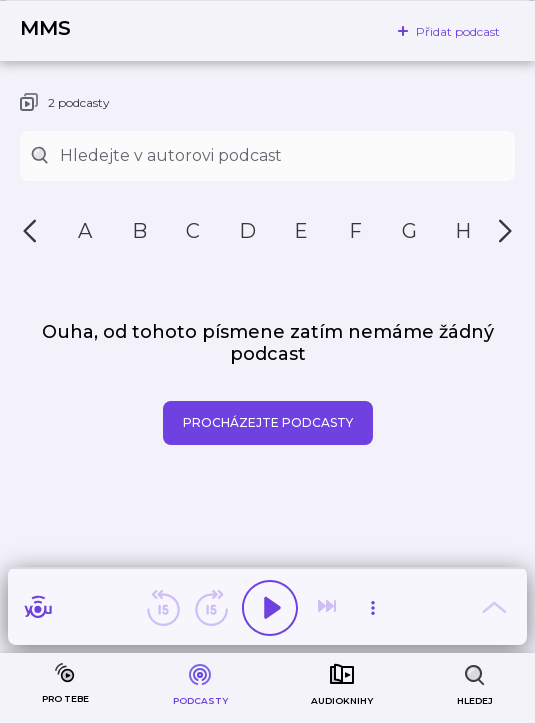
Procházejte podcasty (268, 422)
